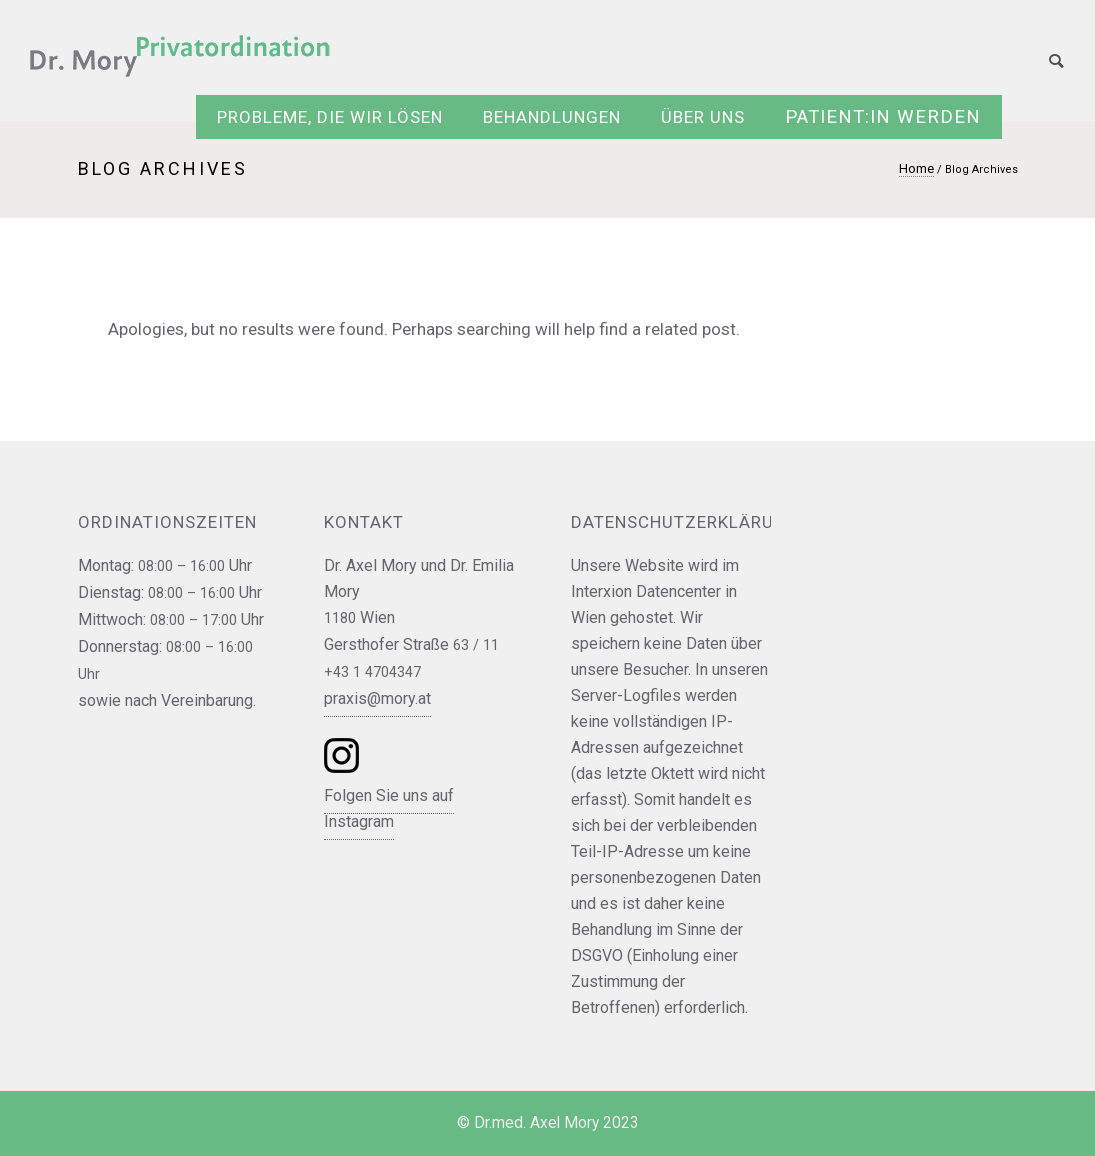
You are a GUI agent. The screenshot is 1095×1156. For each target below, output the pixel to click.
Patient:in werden (883, 117)
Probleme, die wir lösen (330, 117)
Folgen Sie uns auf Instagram (389, 808)
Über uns (703, 117)
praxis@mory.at (377, 698)
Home (916, 168)
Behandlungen (552, 117)
